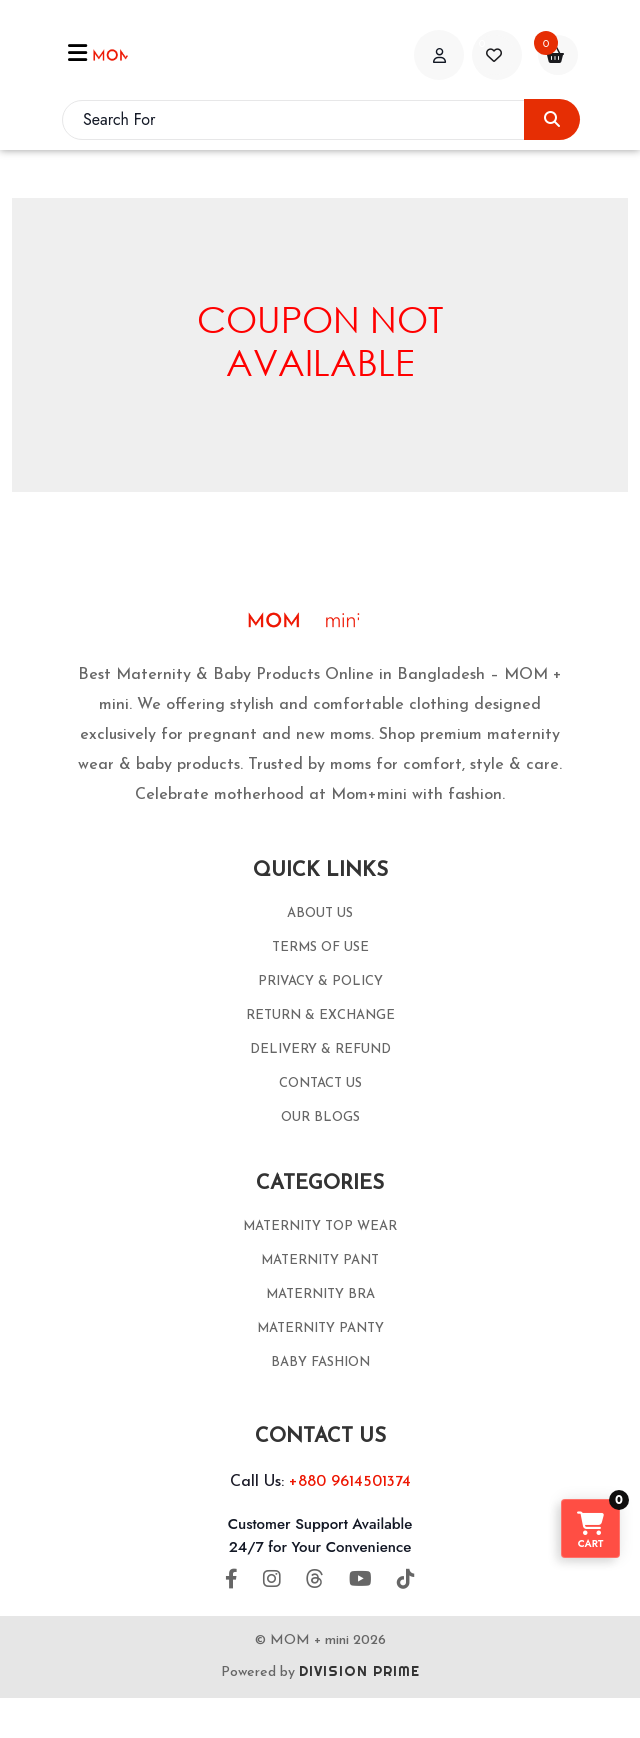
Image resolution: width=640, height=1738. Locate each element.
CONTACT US (320, 1083)
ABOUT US (320, 913)
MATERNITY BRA (320, 1294)
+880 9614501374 (350, 1482)
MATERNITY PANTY (320, 1328)
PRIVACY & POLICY (320, 981)
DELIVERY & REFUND (320, 1049)
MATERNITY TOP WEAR (320, 1226)
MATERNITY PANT (320, 1260)
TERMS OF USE (320, 947)
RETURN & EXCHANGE (320, 1015)
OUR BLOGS (320, 1117)
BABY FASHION (320, 1362)
